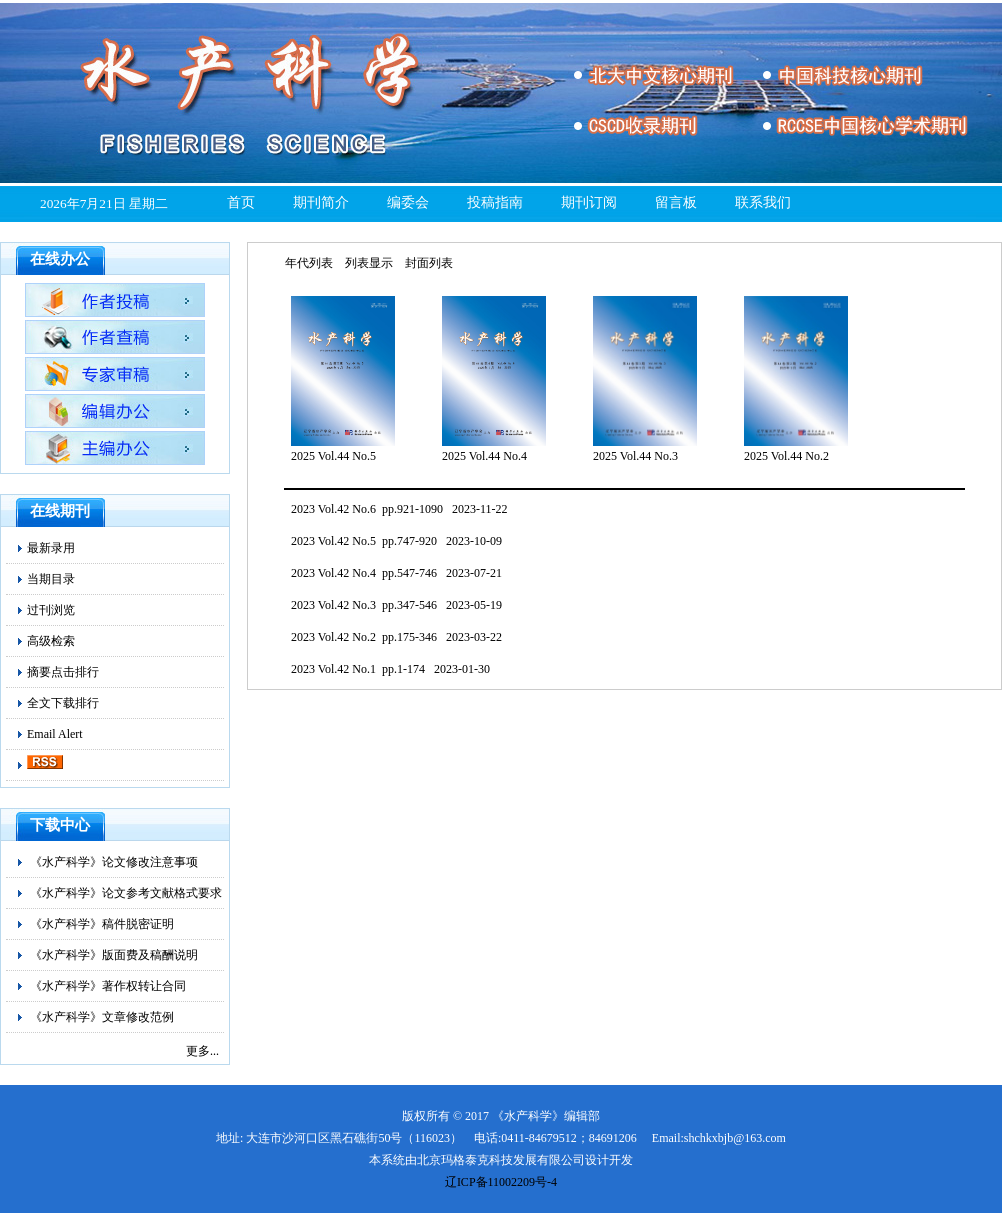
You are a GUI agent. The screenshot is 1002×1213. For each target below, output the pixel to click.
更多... (202, 1051)
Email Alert (55, 734)
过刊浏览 (51, 610)
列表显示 (369, 263)
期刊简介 (321, 202)
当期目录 (51, 579)
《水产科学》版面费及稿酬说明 (114, 955)
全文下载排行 (63, 703)
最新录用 (51, 548)
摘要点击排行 (63, 672)
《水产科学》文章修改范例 (102, 1017)
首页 (241, 202)
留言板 (676, 202)
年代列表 (309, 263)
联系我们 (763, 202)
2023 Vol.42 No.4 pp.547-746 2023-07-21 (396, 573)
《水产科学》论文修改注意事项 (114, 862)
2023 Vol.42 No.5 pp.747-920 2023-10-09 (396, 541)
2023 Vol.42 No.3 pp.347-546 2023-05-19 (396, 605)
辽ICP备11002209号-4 (501, 1182)
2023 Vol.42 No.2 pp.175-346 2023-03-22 (396, 637)
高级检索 (51, 641)
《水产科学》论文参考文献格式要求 (126, 893)
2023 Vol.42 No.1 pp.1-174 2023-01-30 (390, 669)
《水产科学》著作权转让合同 (108, 986)
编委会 (408, 202)
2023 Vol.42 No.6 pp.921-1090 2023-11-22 (399, 509)
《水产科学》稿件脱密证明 (102, 924)
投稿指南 (495, 202)
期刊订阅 (589, 202)
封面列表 (429, 263)
